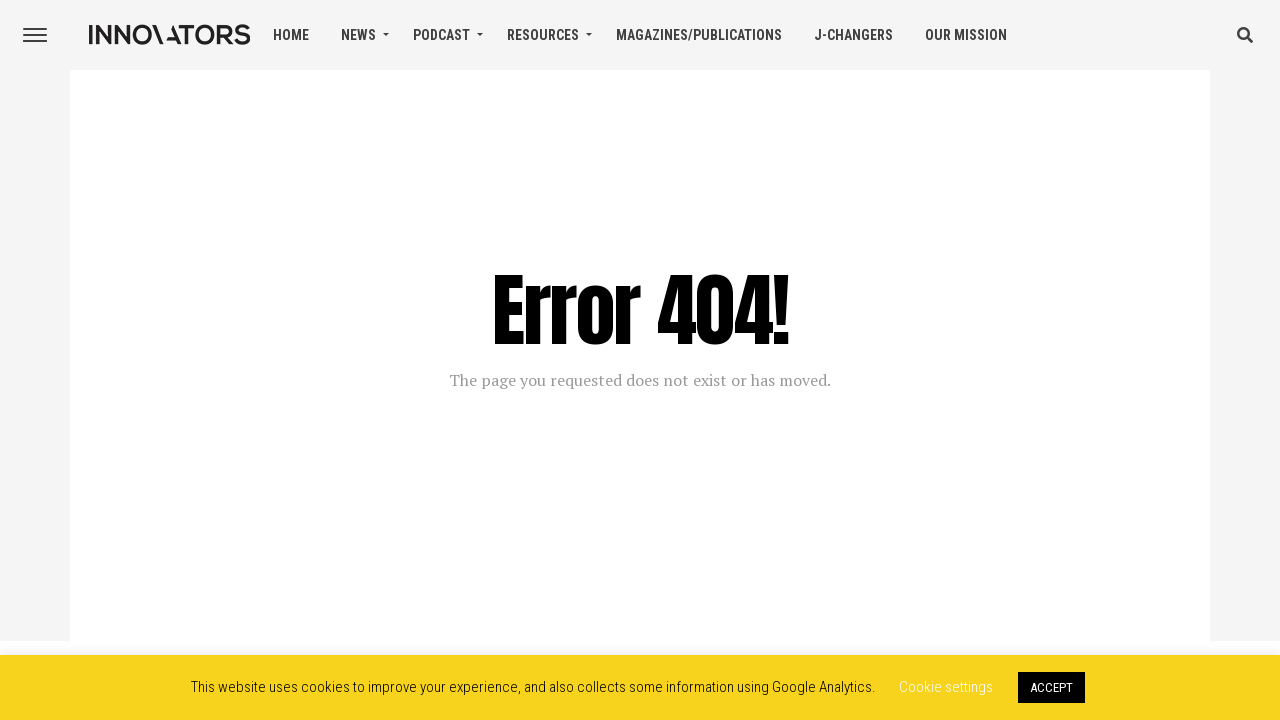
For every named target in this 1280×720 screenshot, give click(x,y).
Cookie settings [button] (946, 687)
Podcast (441, 35)
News (358, 35)
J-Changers (853, 35)
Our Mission (966, 35)
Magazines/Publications (699, 35)
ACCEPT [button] (1051, 687)
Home (291, 35)
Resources (543, 35)
